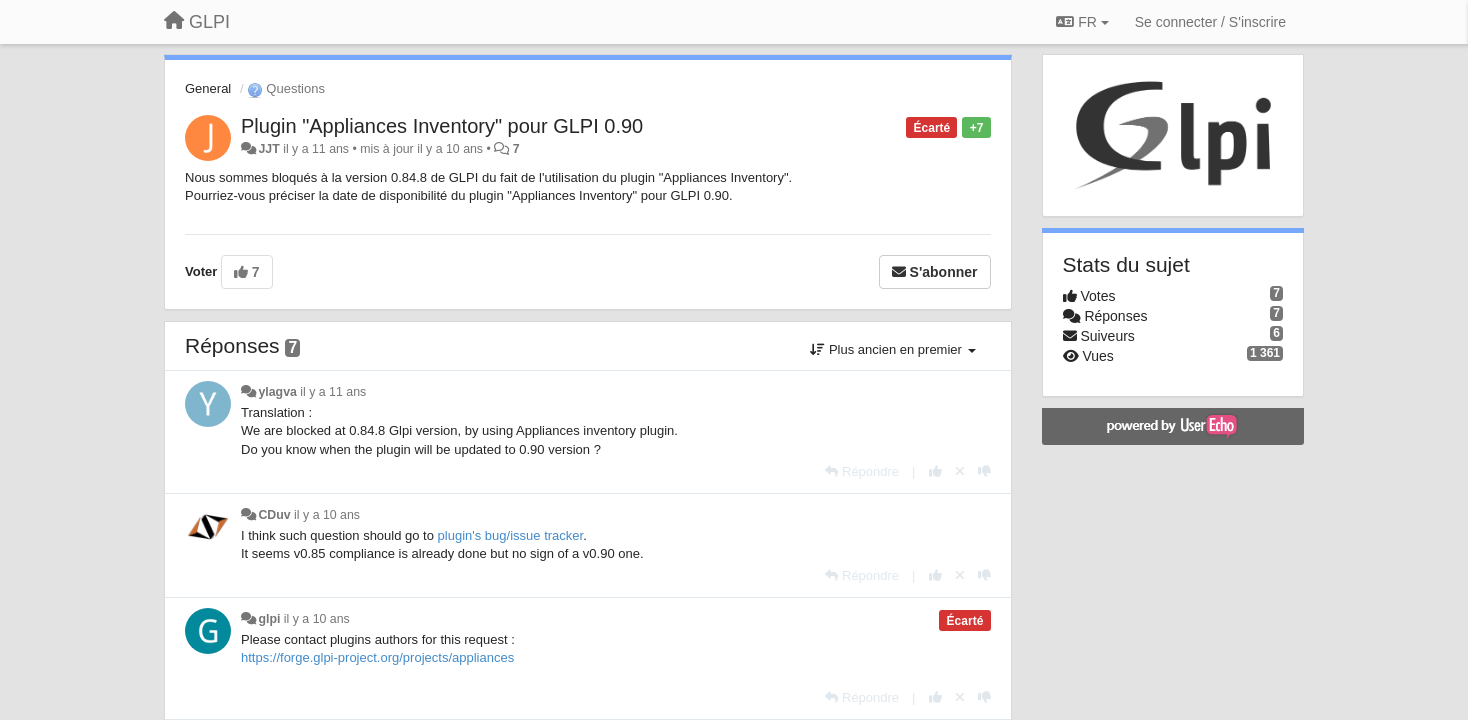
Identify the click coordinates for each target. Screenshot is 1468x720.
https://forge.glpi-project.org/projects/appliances (377, 657)
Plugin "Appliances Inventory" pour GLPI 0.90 (442, 126)
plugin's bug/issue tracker (511, 535)
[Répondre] (862, 471)
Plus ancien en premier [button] (892, 349)
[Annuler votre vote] (960, 471)
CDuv (274, 515)
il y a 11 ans (333, 392)
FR (1082, 22)
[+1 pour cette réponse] (935, 471)
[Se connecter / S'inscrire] (1210, 22)
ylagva (277, 392)
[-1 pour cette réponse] (984, 471)
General (208, 88)
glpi (269, 619)
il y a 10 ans (327, 515)
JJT (268, 149)
